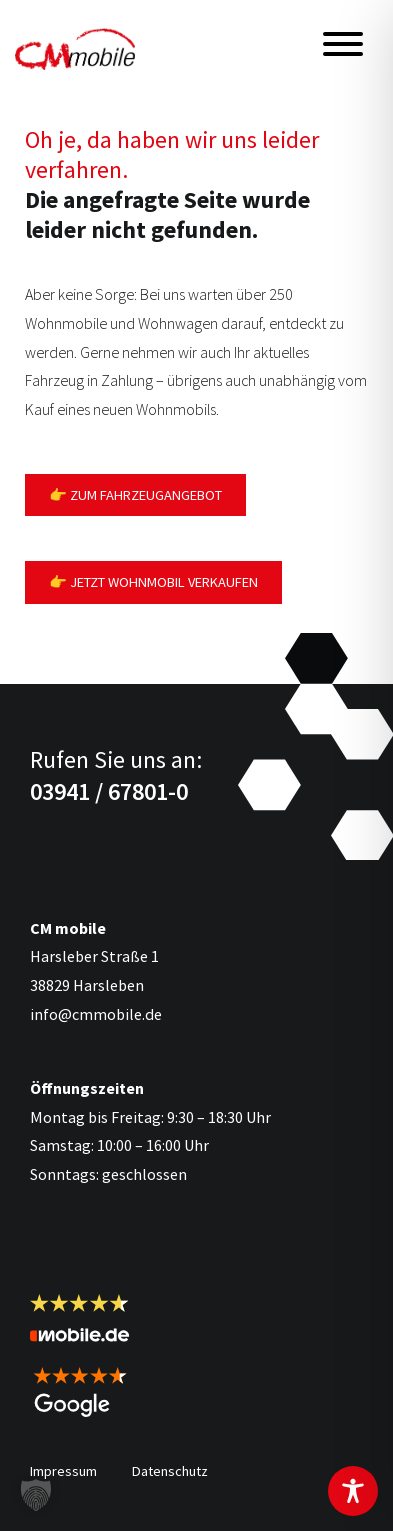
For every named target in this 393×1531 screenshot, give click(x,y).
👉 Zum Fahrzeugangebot (135, 495)
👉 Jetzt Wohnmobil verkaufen (153, 582)
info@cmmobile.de (96, 1014)
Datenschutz (170, 1471)
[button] (36, 1495)
